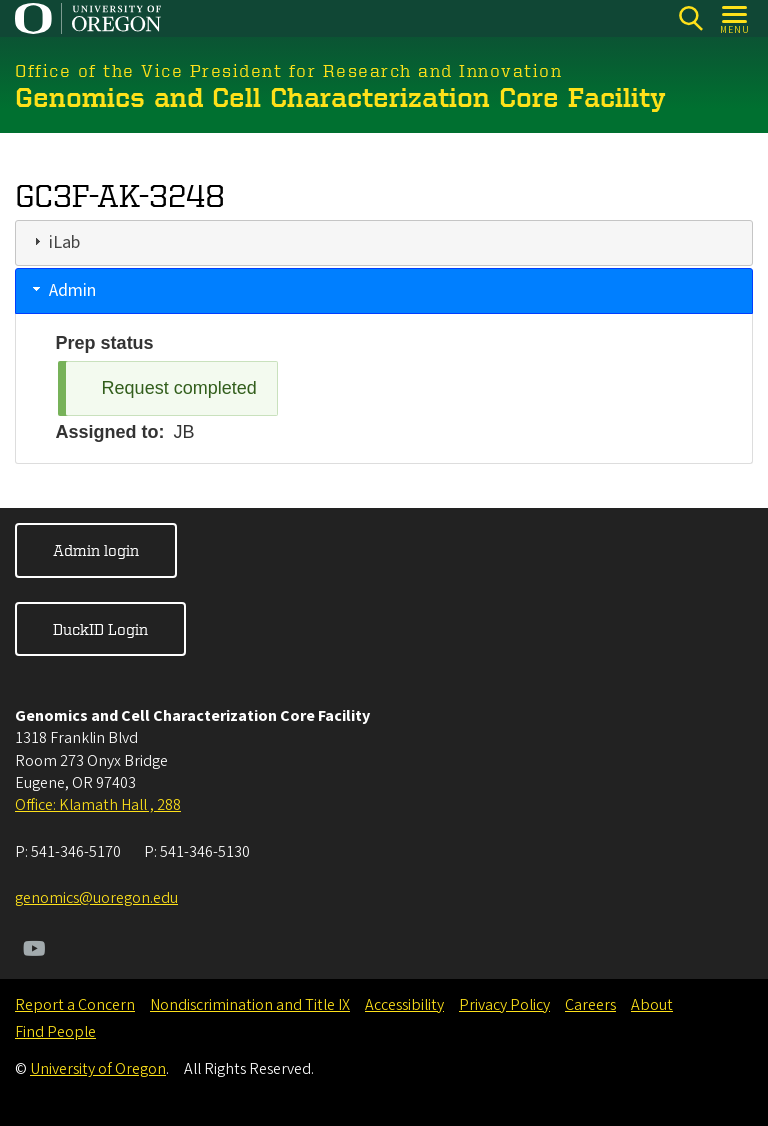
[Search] (690, 18)
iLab (64, 241)
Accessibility (404, 1005)
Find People (55, 1032)
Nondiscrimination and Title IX (250, 1005)
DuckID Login (100, 629)
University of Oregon (98, 1069)
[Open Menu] (735, 18)
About (652, 1005)
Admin (72, 290)
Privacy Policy (504, 1005)
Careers (590, 1005)
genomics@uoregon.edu (96, 898)
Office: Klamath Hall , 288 (98, 805)
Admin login (96, 550)
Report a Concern (75, 1005)
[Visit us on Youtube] (34, 951)
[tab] (384, 242)
